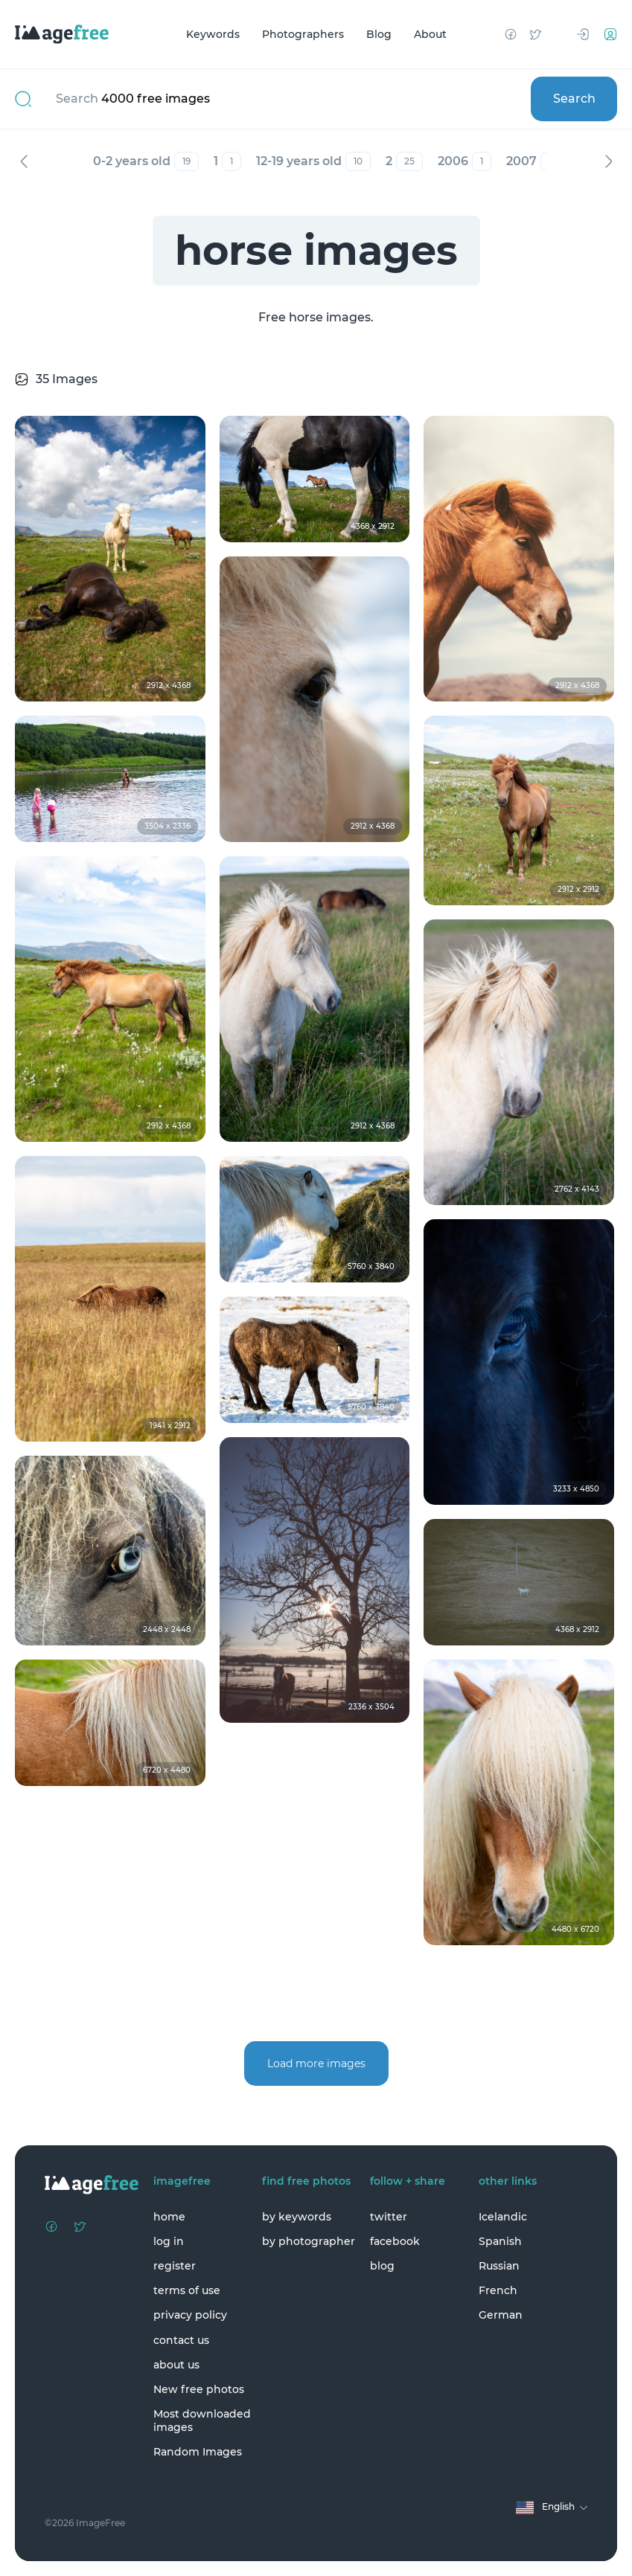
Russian (499, 2266)
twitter (388, 2216)
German (501, 2315)
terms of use (186, 2290)
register (174, 2266)
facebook (395, 2241)
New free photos (198, 2389)
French (498, 2290)
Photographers (303, 34)
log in (168, 2241)
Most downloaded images (202, 2420)
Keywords (213, 34)
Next (608, 161)
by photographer (308, 2241)
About (430, 34)
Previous (24, 161)
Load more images (316, 2063)
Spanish (500, 2241)
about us (176, 2364)
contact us (181, 2340)
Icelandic (503, 2216)
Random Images (197, 2451)
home (169, 2216)
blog (382, 2266)
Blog (379, 34)
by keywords (296, 2216)
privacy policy (190, 2315)
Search (574, 98)
